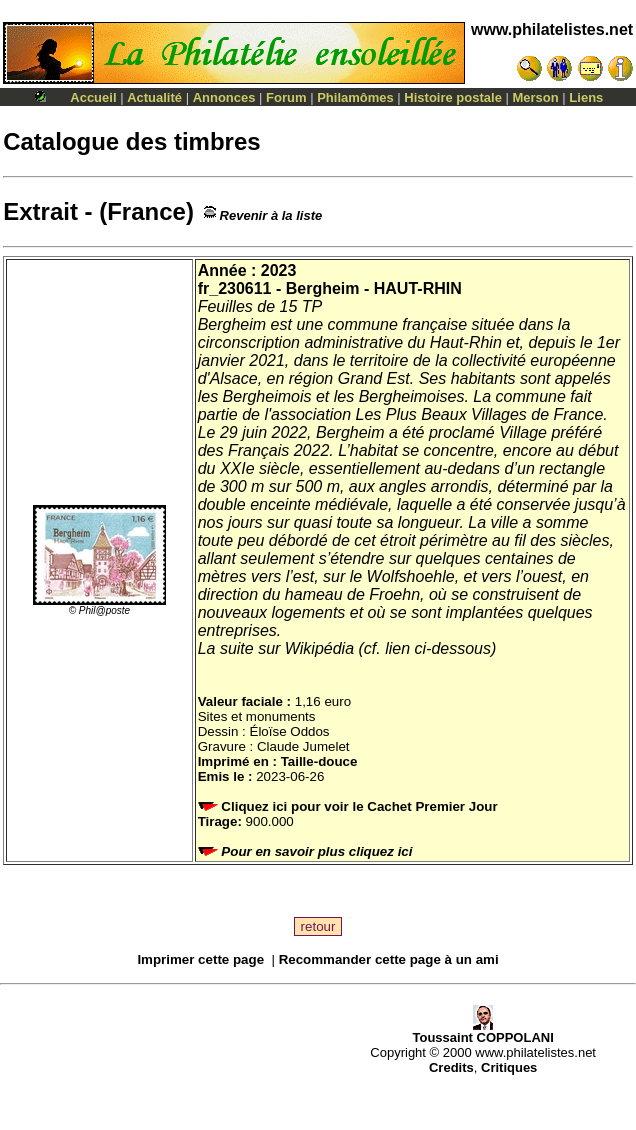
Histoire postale (453, 97)
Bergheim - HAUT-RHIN (374, 288)
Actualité (154, 97)
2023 (279, 270)
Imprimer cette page (200, 959)
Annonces (224, 97)
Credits (451, 1067)
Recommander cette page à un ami (389, 959)
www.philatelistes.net (552, 29)
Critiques (509, 1067)
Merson (536, 97)
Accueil (93, 97)
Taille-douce (319, 761)
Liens (586, 97)
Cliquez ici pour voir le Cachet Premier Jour (350, 806)
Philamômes (355, 97)
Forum (286, 97)
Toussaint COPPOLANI (482, 1031)
